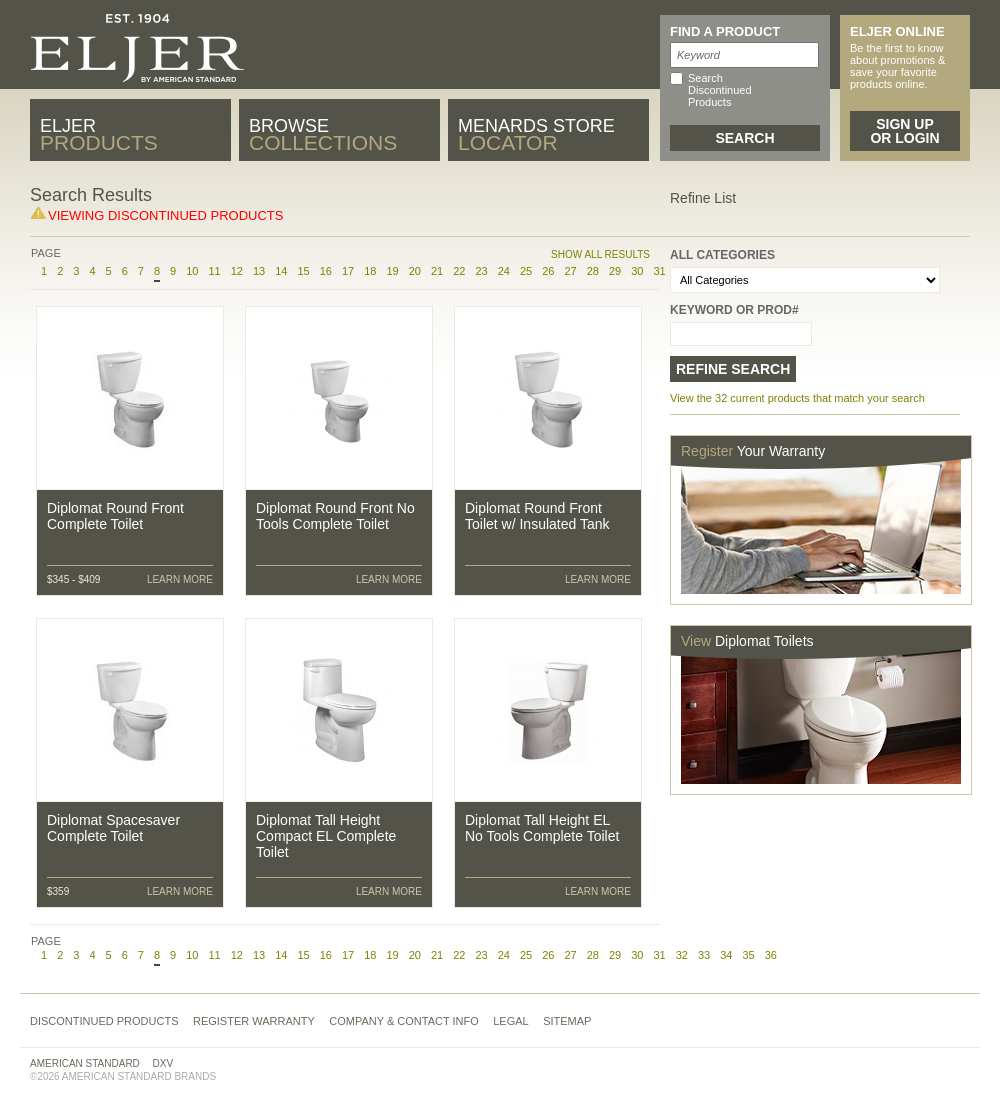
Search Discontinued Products (720, 90)
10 (192, 271)
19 (392, 271)
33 (704, 955)
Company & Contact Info (404, 1021)
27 (570, 271)
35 (748, 955)
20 (415, 271)
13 (259, 271)
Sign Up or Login (904, 131)
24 (504, 271)
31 (659, 955)
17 (348, 271)
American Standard (85, 1063)
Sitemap (567, 1021)
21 (437, 271)
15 (303, 271)
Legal (510, 1021)
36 (771, 955)
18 (370, 271)
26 (548, 271)
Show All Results (600, 254)
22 (459, 271)
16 (326, 271)
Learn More (180, 579)
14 (281, 271)
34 (726, 955)
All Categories (722, 255)
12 (237, 271)
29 (615, 271)
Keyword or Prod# (734, 310)
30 (637, 271)
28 (593, 271)
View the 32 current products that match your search (797, 398)
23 (481, 271)
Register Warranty (254, 1021)
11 (214, 271)
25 (526, 271)
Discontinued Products (104, 1021)
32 (682, 955)
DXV (163, 1063)
